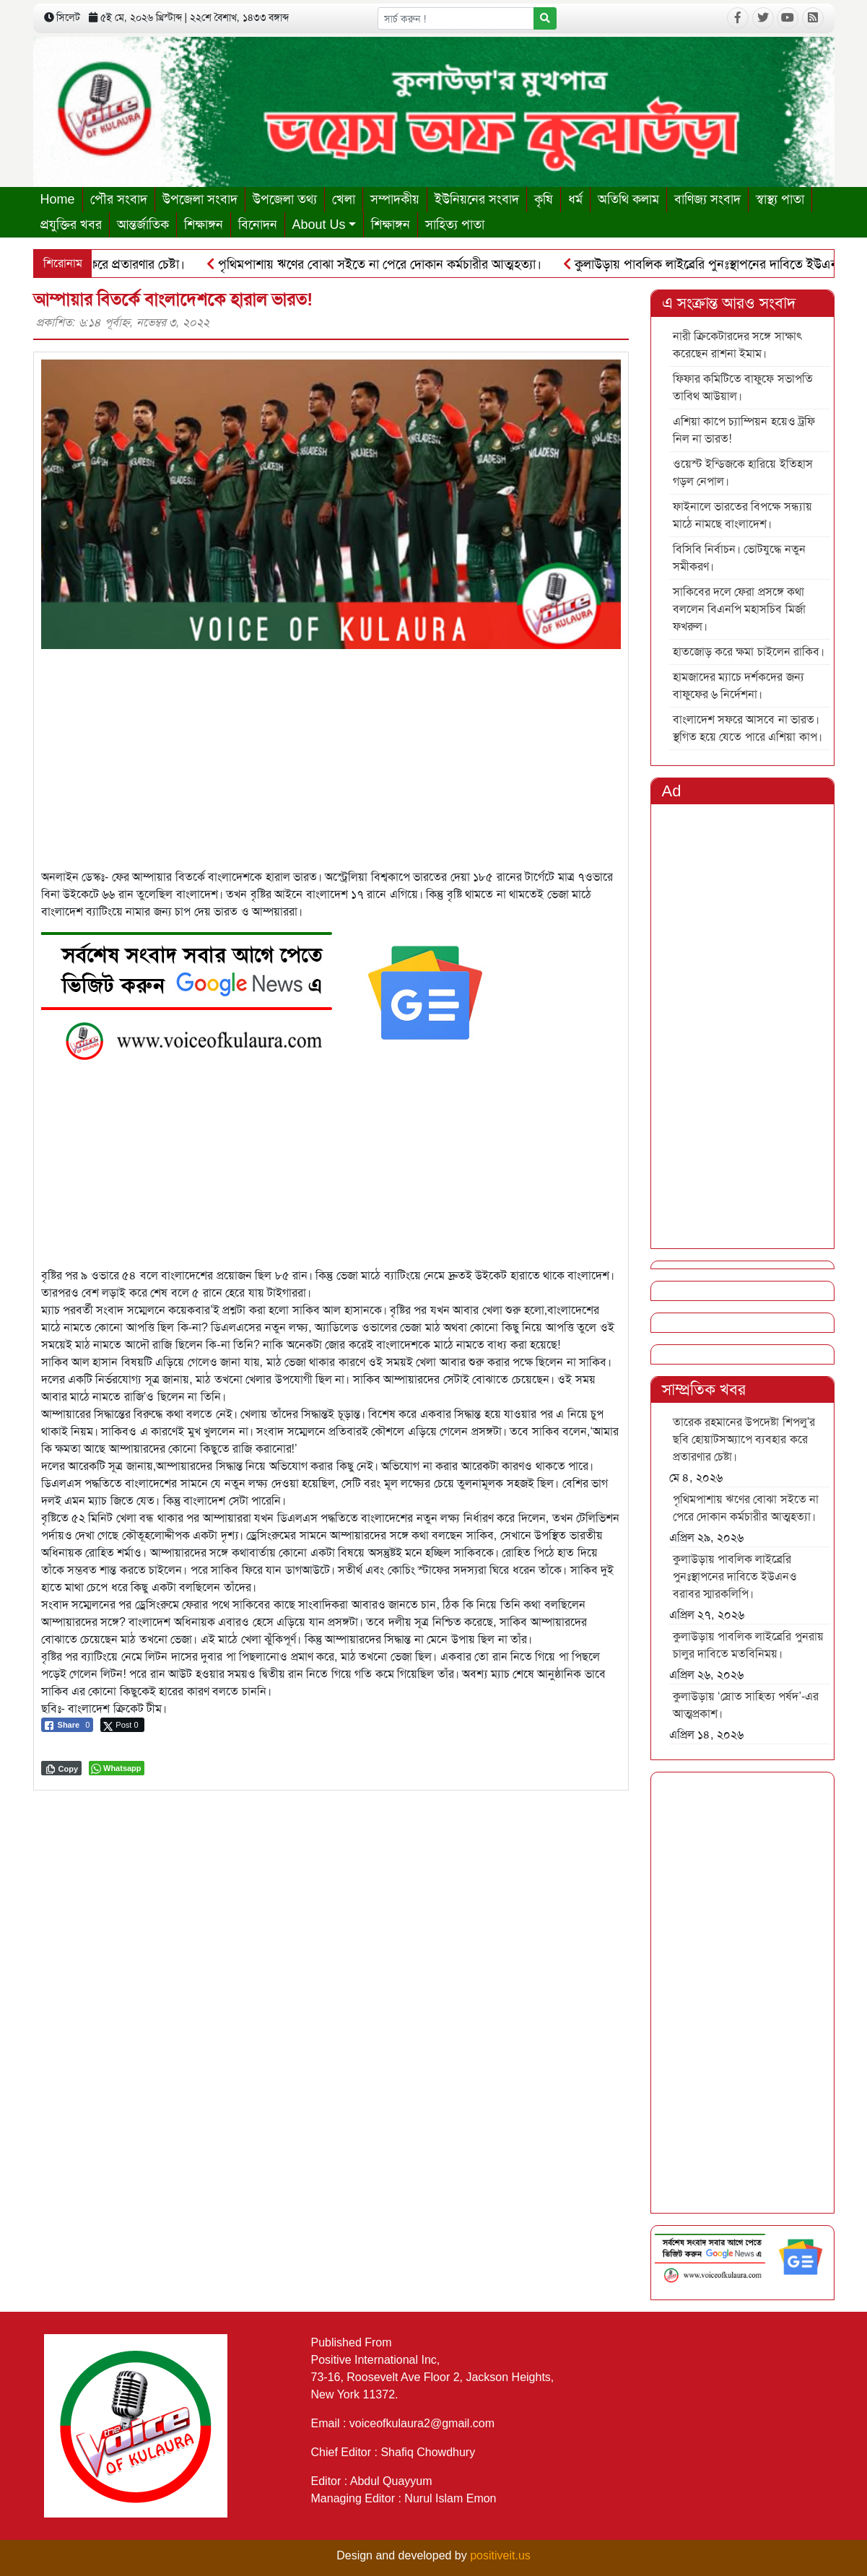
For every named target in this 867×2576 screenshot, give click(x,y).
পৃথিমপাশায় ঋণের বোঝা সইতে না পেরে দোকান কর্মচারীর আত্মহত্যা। (381, 264)
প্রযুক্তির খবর (71, 224)
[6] (272, 992)
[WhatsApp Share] (116, 1768)
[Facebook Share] (67, 1725)
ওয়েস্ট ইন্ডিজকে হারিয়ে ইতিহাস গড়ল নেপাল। (743, 472)
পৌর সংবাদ (118, 199)
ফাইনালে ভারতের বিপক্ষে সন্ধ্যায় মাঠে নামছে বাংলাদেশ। (742, 515)
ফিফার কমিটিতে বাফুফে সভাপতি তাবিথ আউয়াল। (743, 387)
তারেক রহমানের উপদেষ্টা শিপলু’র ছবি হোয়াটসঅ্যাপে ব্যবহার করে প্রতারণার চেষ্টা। (744, 1439)
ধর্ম (575, 199)
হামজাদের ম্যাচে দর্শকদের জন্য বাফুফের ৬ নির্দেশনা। (738, 685)
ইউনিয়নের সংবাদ (477, 199)
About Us (319, 224)
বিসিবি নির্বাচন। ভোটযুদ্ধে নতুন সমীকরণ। (739, 558)
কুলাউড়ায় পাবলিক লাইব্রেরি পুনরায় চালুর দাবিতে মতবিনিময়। (748, 1645)
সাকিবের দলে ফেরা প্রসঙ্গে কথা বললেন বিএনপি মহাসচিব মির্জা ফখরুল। (739, 609)
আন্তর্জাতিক (143, 224)
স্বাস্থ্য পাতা (780, 199)
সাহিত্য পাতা (454, 224)
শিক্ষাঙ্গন (203, 224)
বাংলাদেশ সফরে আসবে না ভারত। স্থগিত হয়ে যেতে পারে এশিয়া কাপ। (747, 728)
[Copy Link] (61, 1768)
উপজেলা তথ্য (285, 199)
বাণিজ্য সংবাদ (707, 199)
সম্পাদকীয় (394, 199)
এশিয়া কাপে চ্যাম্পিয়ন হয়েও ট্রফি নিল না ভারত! (744, 430)
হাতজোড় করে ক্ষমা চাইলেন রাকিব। (749, 651)
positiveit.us (500, 2555)
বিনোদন (257, 224)
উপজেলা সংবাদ (200, 199)
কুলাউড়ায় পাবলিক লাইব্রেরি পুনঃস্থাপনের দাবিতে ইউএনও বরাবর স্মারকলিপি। (735, 1576)
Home (57, 199)
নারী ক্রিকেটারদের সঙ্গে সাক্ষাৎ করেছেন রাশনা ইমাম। (738, 345)
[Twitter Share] (122, 1725)
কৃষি (543, 199)
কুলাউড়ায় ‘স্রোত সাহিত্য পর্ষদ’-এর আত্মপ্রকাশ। (746, 1705)
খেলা (343, 199)
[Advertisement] (331, 750)
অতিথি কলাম (628, 199)
